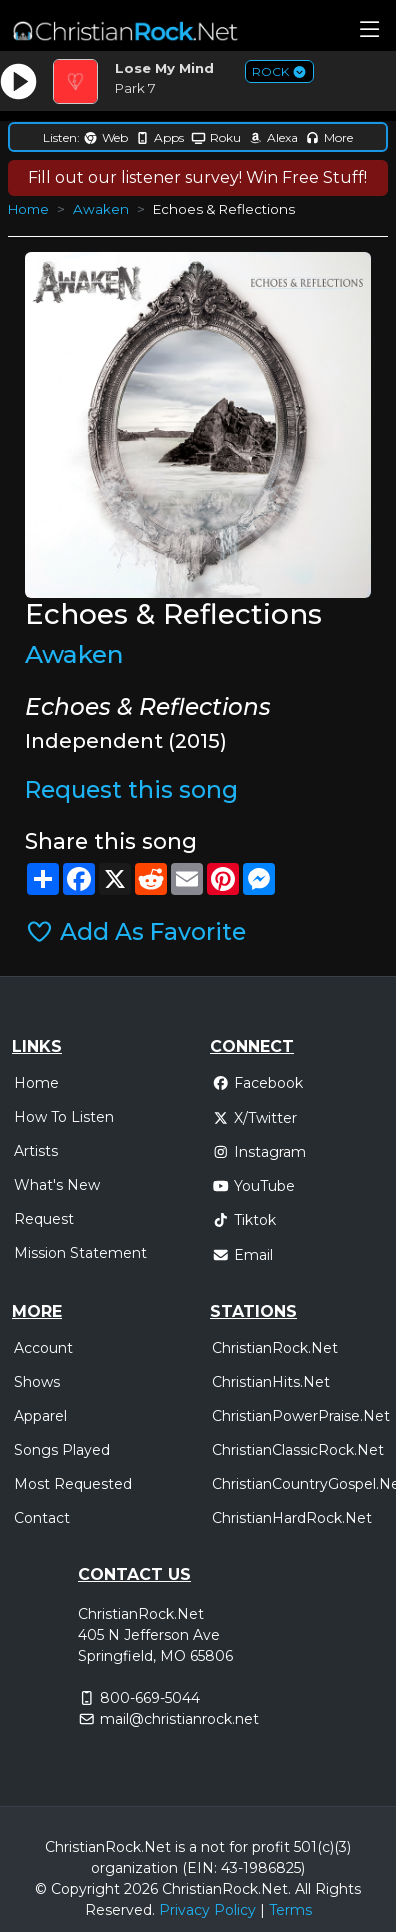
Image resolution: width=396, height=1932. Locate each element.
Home (28, 209)
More (329, 137)
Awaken (101, 209)
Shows (37, 1382)
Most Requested (73, 1484)
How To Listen (64, 1117)
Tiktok (244, 1220)
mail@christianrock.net (179, 1719)
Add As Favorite (135, 932)
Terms (290, 1910)
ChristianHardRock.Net (292, 1518)
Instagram (259, 1152)
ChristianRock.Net (275, 1348)
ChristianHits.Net (271, 1382)
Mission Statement (80, 1253)
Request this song (131, 790)
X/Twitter (254, 1118)
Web (105, 137)
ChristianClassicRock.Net (298, 1450)
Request (44, 1219)
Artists (36, 1151)
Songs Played (62, 1450)
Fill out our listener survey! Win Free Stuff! (197, 177)
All (303, 1889)
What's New (57, 1185)
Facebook (257, 1083)
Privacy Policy (207, 1910)
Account (43, 1348)
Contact (42, 1518)
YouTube (253, 1186)
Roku (216, 137)
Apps (159, 137)
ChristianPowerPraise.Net (301, 1416)
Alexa (273, 137)
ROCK (279, 71)
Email (242, 1255)
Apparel (40, 1416)
